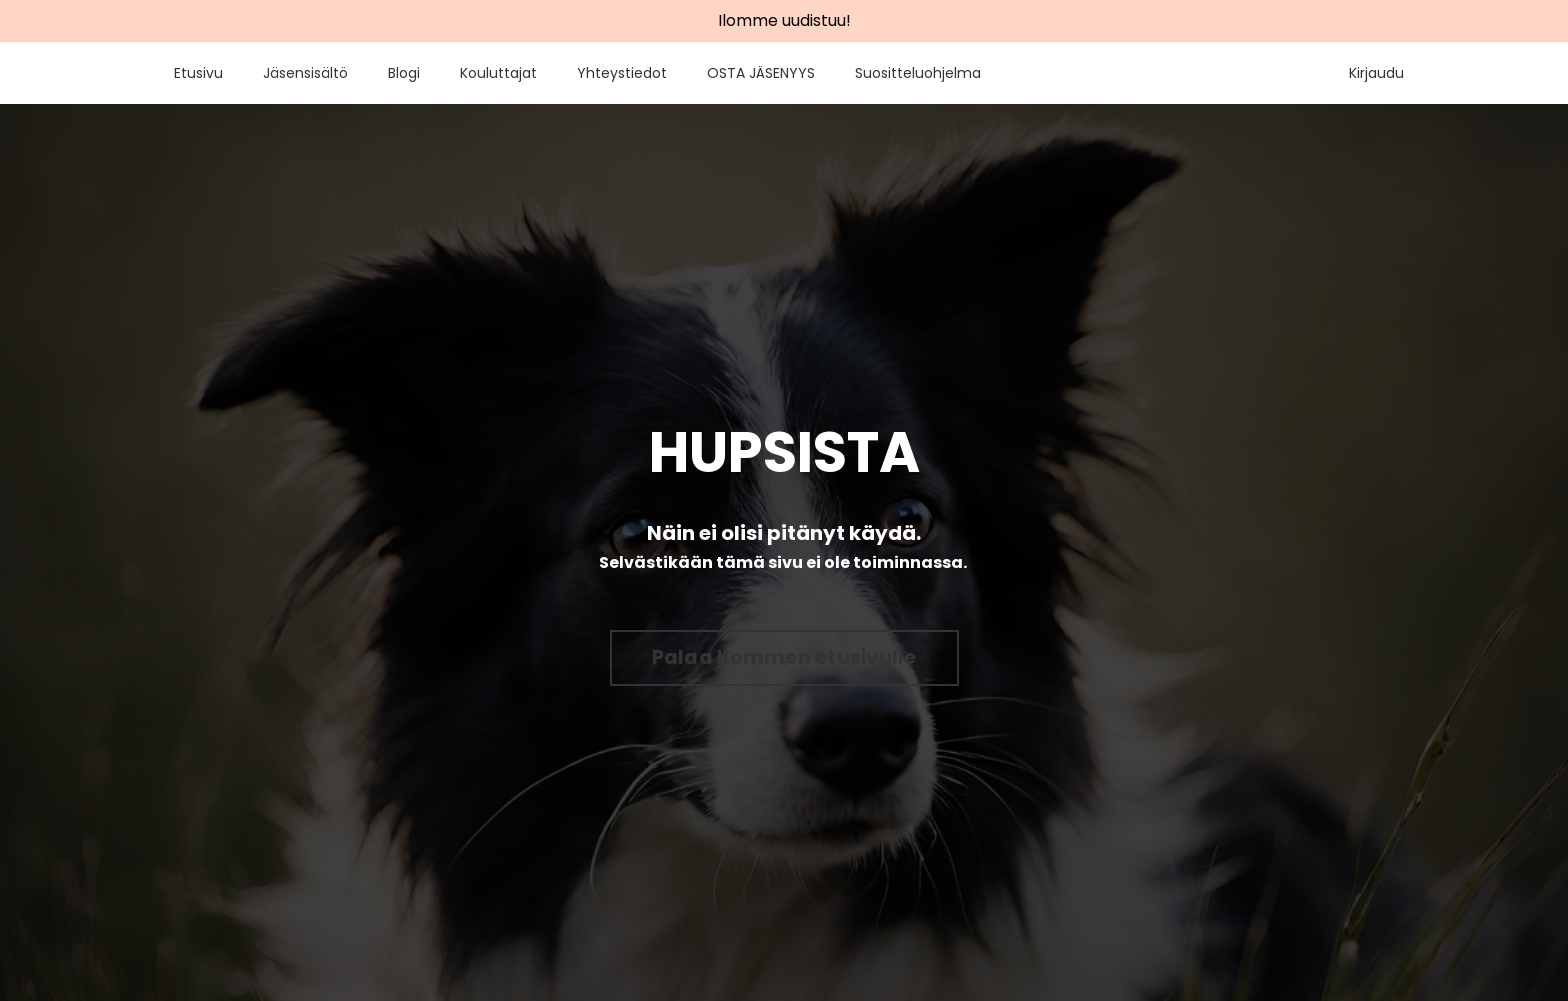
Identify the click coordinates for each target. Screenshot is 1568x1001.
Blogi (404, 73)
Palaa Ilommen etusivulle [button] (784, 657)
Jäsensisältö (305, 73)
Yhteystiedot (622, 73)
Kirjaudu (1376, 73)
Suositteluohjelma (918, 73)
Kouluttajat (498, 73)
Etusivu (198, 73)
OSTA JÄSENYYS (761, 73)
